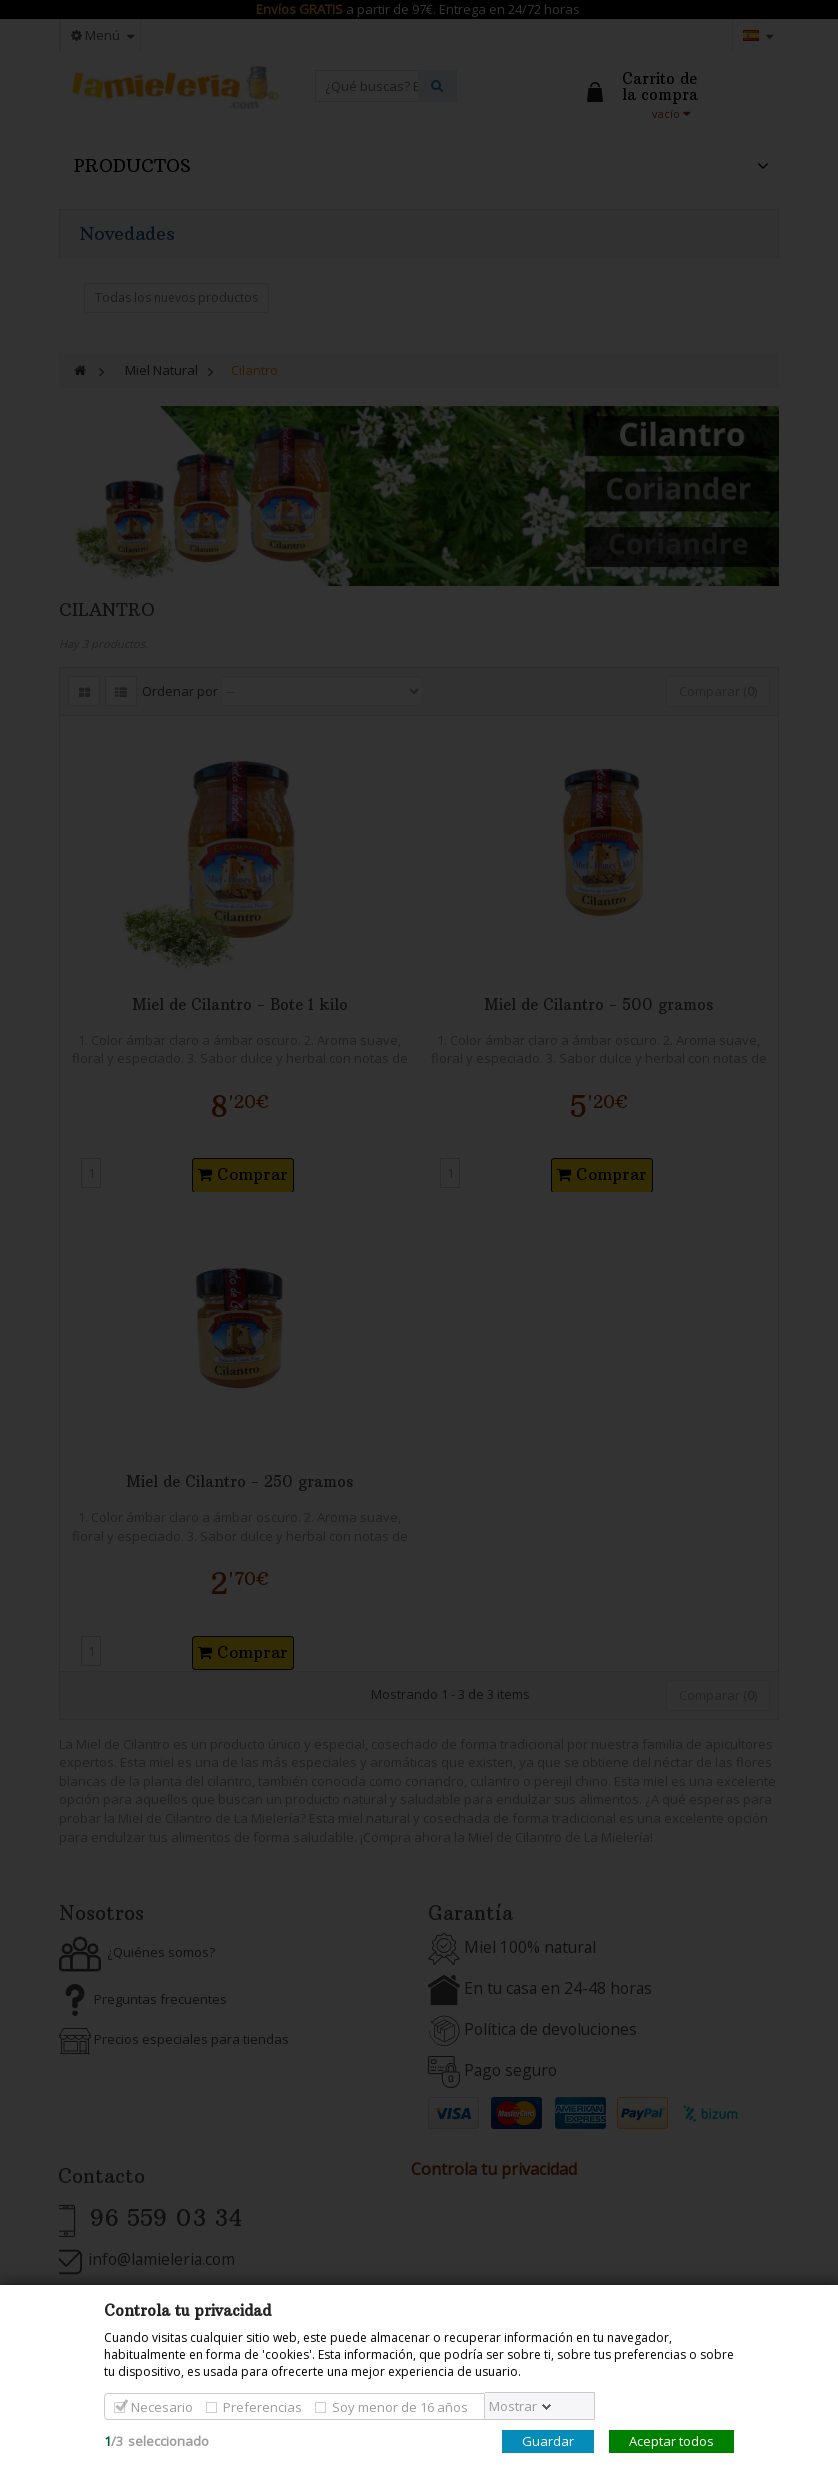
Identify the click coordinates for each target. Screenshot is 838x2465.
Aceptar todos (671, 2441)
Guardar (548, 2441)
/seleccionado (156, 2441)
